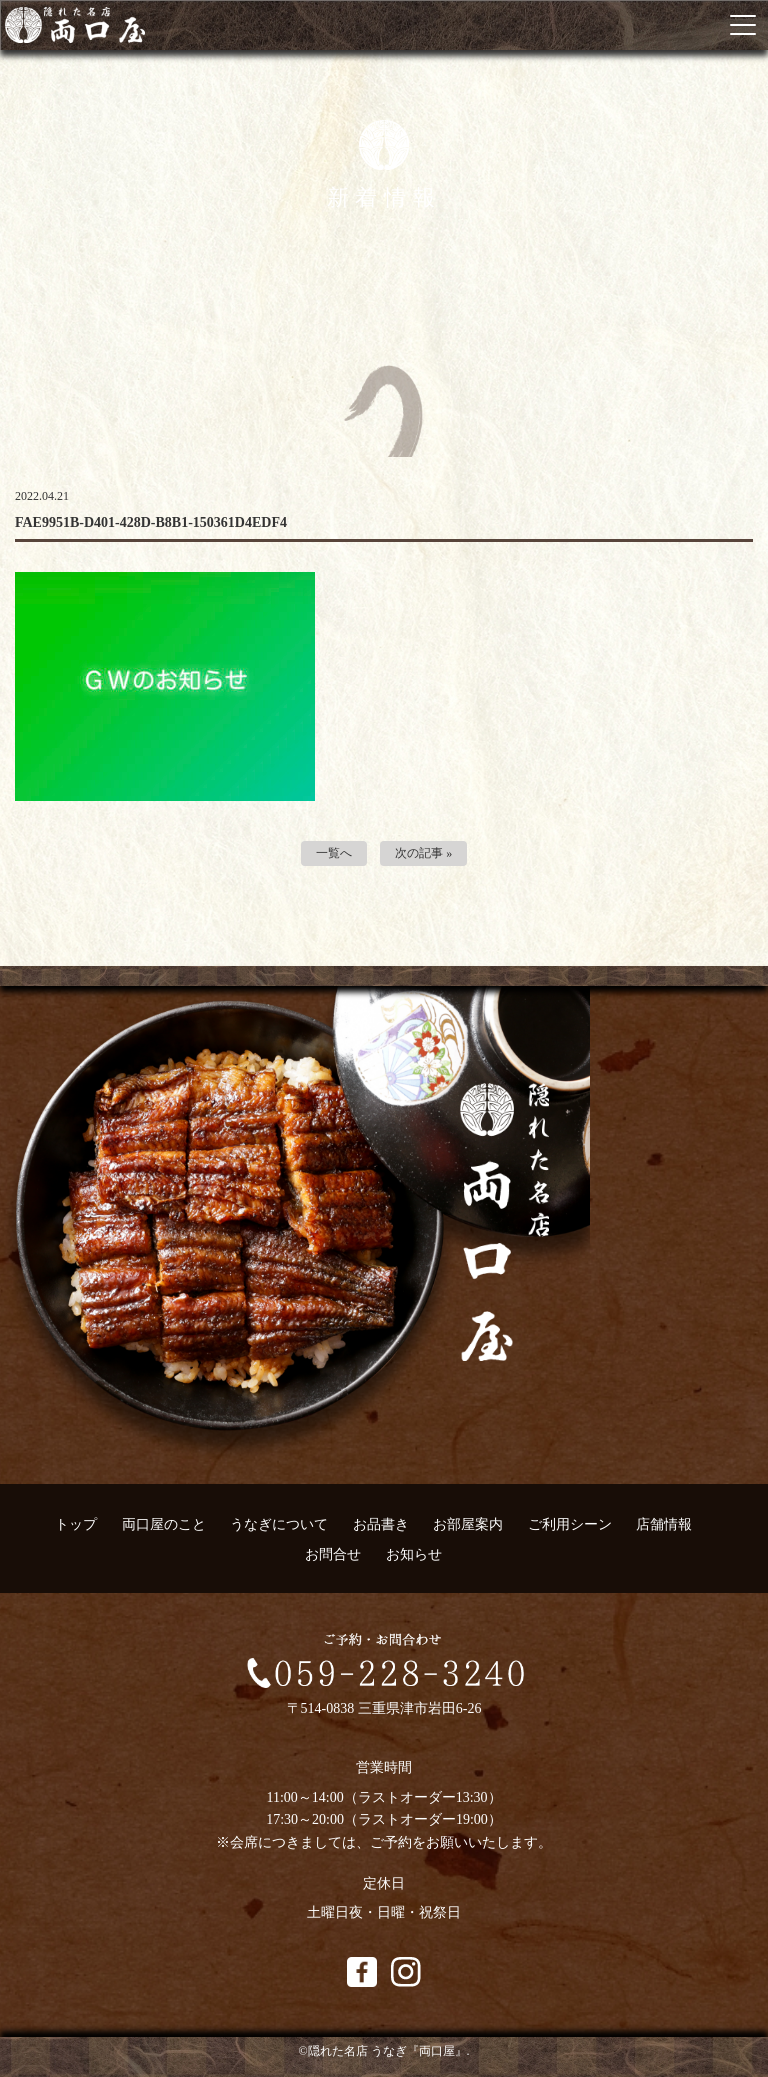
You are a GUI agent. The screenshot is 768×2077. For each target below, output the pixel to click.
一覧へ (334, 853)
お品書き (381, 1524)
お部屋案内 (468, 1524)
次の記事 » (423, 853)
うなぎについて (279, 1524)
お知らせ (414, 1554)
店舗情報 (664, 1524)
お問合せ (333, 1554)
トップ (76, 1524)
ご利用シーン (570, 1524)
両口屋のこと (164, 1524)
